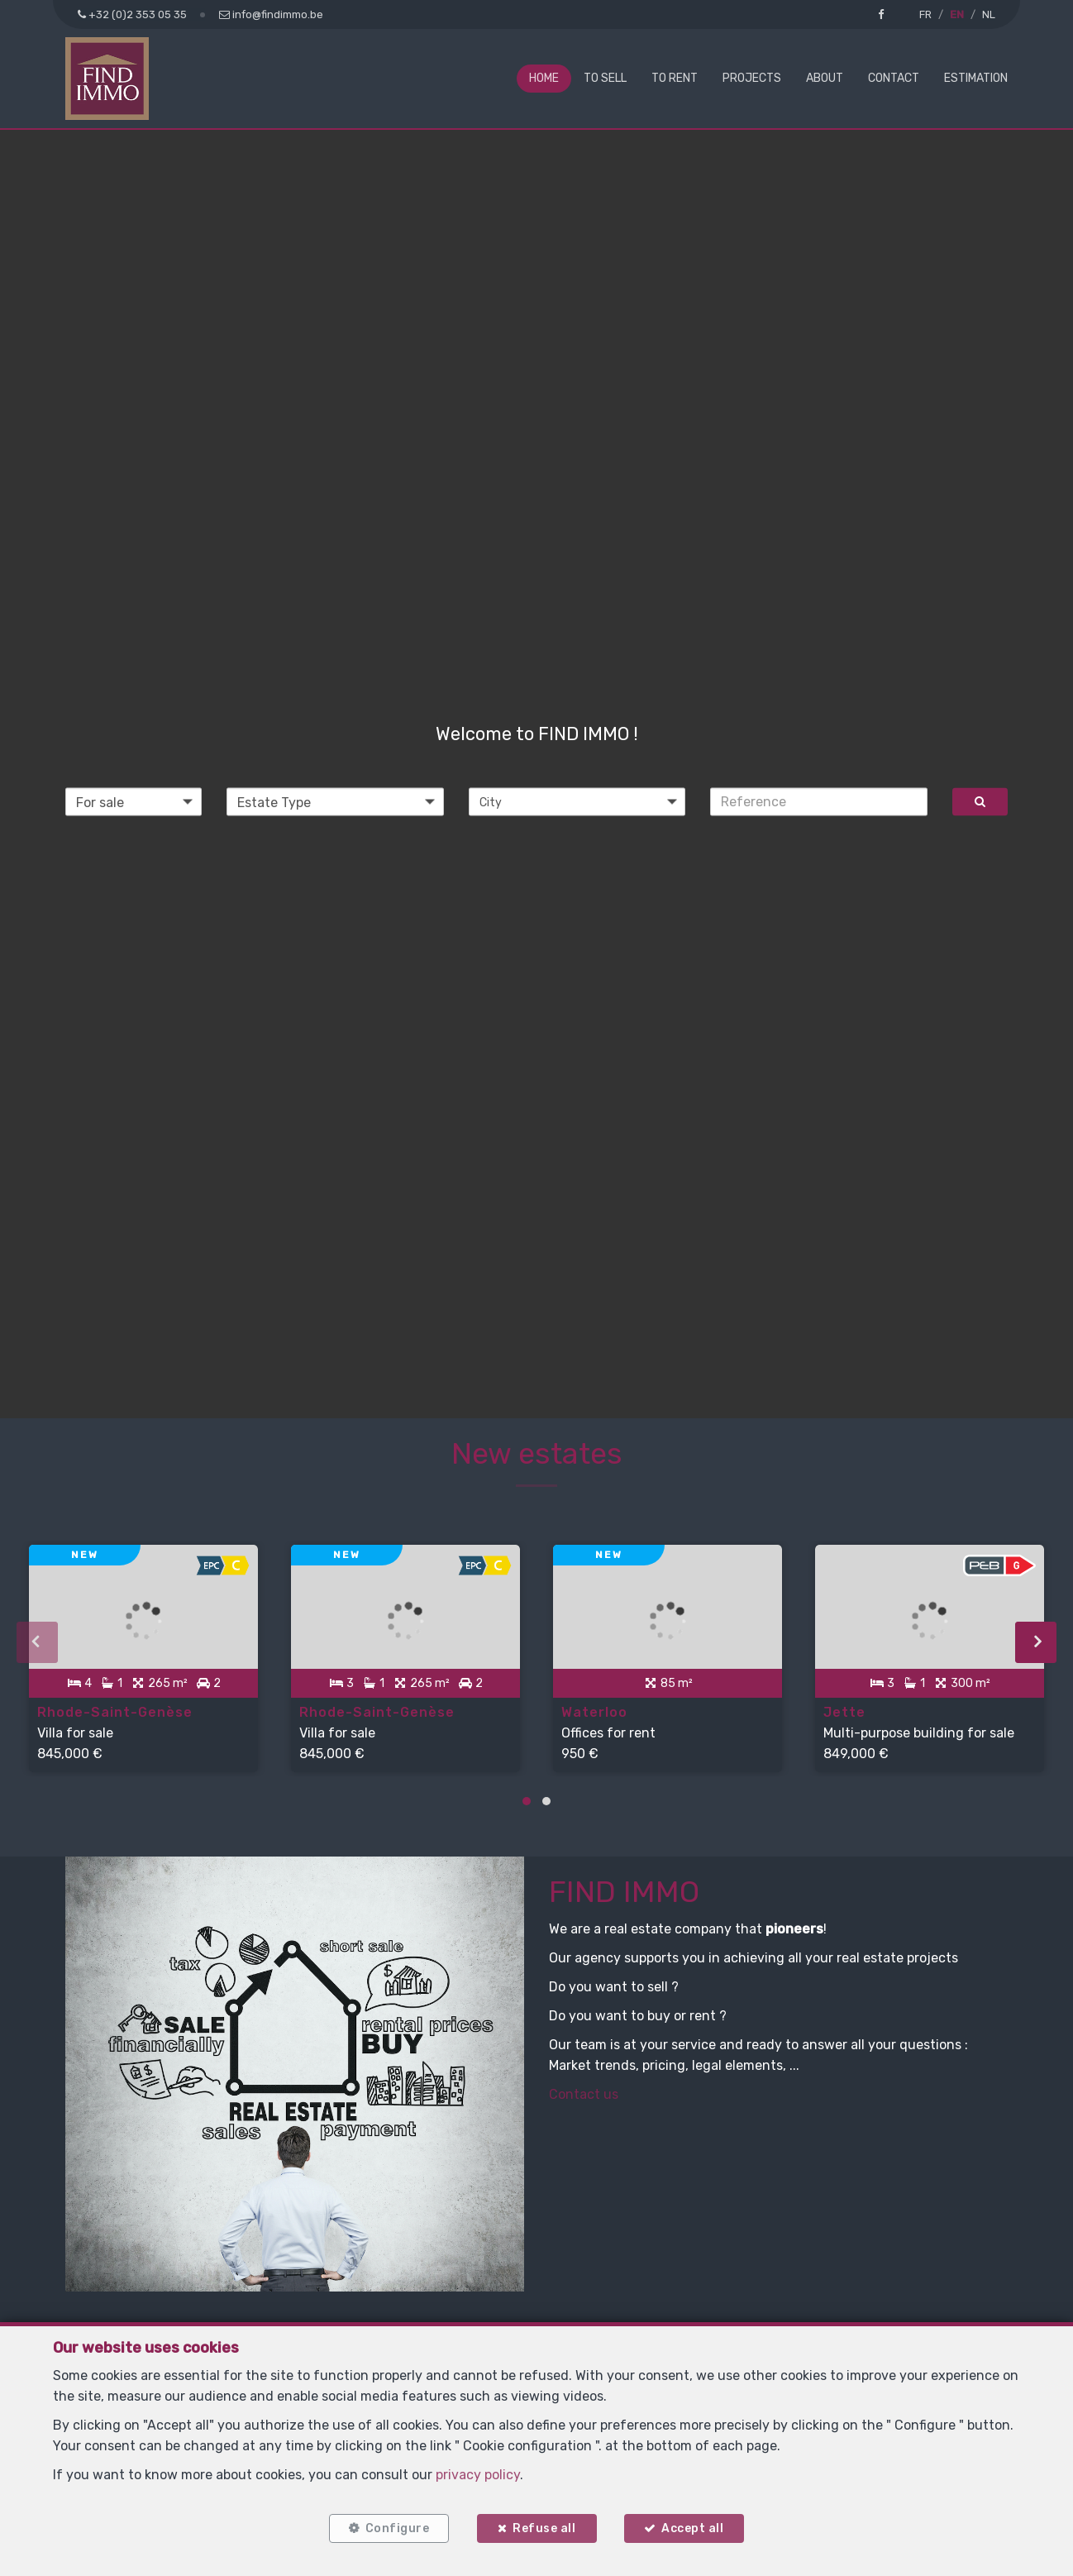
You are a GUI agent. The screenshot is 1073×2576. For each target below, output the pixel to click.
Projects (751, 78)
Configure (397, 2528)
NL (988, 14)
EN (957, 14)
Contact (893, 78)
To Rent (674, 78)
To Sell (605, 78)
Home (544, 78)
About (824, 78)
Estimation (976, 78)
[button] (577, 801)
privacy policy (478, 2475)
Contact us (583, 2093)
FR (925, 14)
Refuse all (544, 2528)
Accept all (693, 2528)
